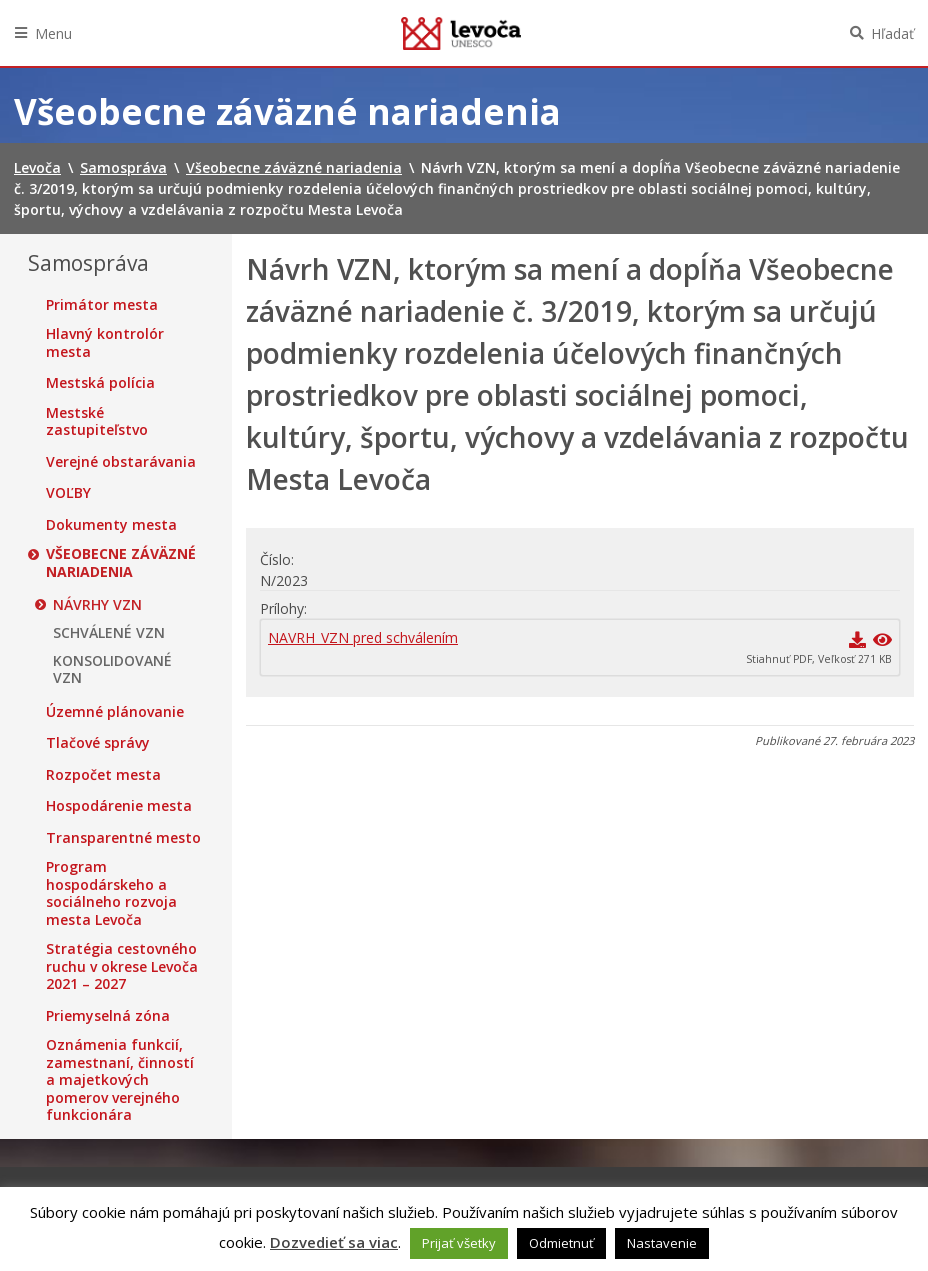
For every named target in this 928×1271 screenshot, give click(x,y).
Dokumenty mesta (111, 525)
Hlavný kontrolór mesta (105, 342)
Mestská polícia (100, 383)
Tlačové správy (98, 743)
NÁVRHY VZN (97, 605)
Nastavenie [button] (662, 1243)
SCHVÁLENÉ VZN (109, 633)
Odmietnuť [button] (561, 1243)
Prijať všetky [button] (459, 1243)
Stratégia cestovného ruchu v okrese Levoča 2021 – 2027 (122, 966)
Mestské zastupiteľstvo (97, 421)
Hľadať (892, 33)
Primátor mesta (102, 305)
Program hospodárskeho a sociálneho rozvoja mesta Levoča (111, 893)
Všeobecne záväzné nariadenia (121, 562)
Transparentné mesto (123, 838)
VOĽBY (68, 493)
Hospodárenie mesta (119, 806)
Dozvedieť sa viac (334, 1242)
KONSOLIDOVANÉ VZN (112, 669)
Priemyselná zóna (108, 1016)
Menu (53, 33)
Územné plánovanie (115, 712)
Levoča (461, 33)
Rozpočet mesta (103, 775)
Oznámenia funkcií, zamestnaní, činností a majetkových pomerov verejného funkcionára (120, 1080)
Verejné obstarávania (121, 462)
